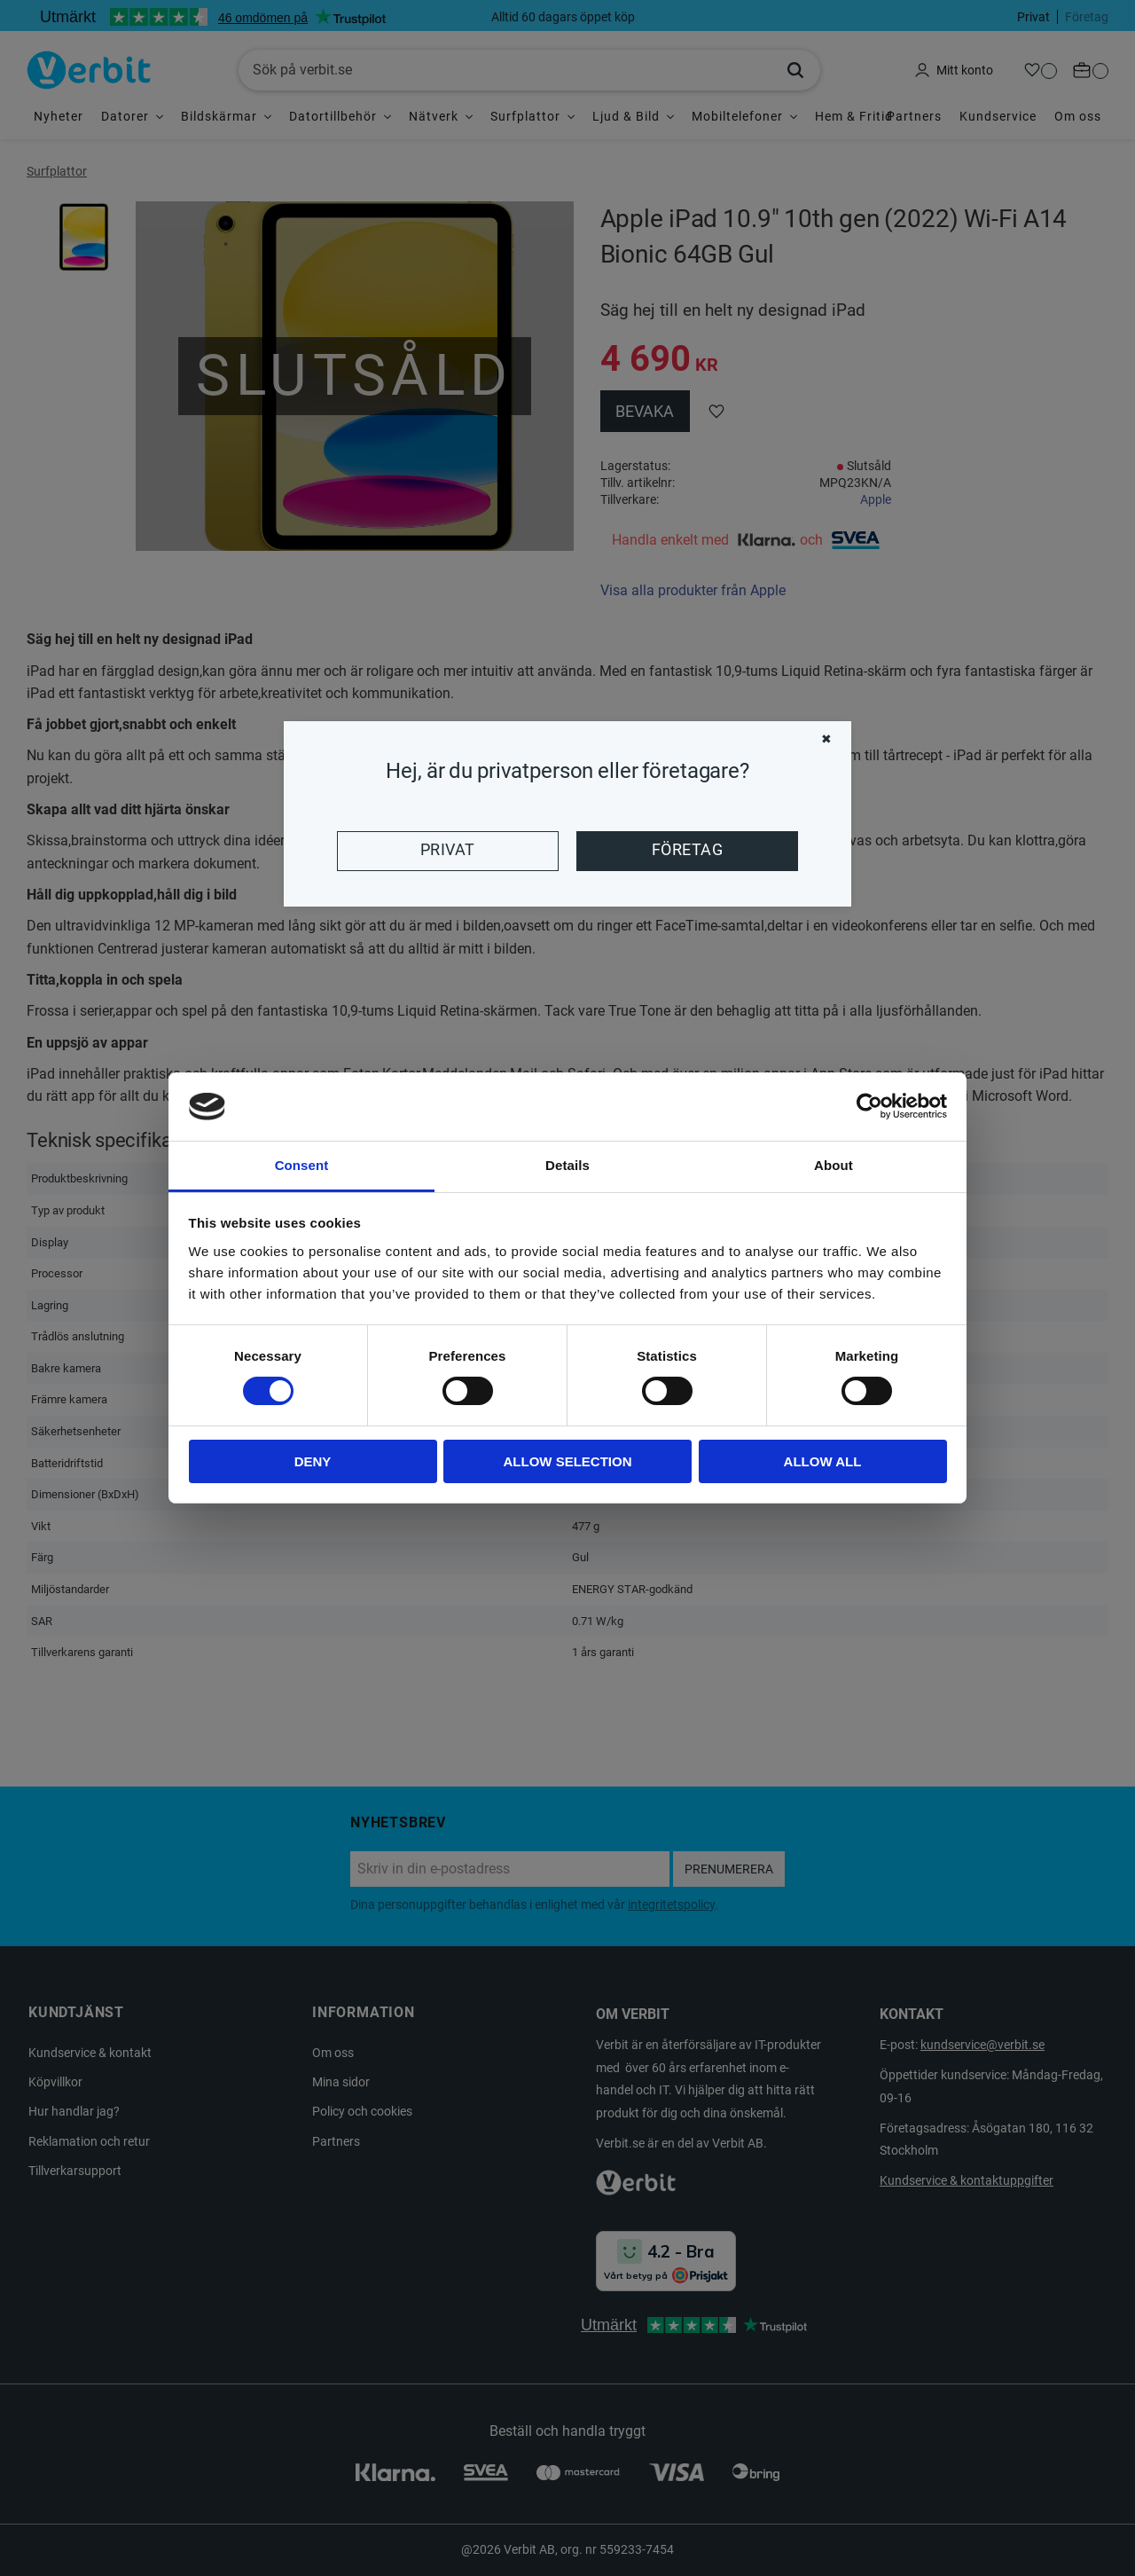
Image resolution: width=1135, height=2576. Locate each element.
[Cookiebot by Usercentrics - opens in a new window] (869, 1106)
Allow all (823, 1461)
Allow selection (568, 1461)
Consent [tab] (302, 1165)
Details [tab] (567, 1165)
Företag (687, 850)
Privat (447, 850)
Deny (313, 1461)
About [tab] (833, 1165)
